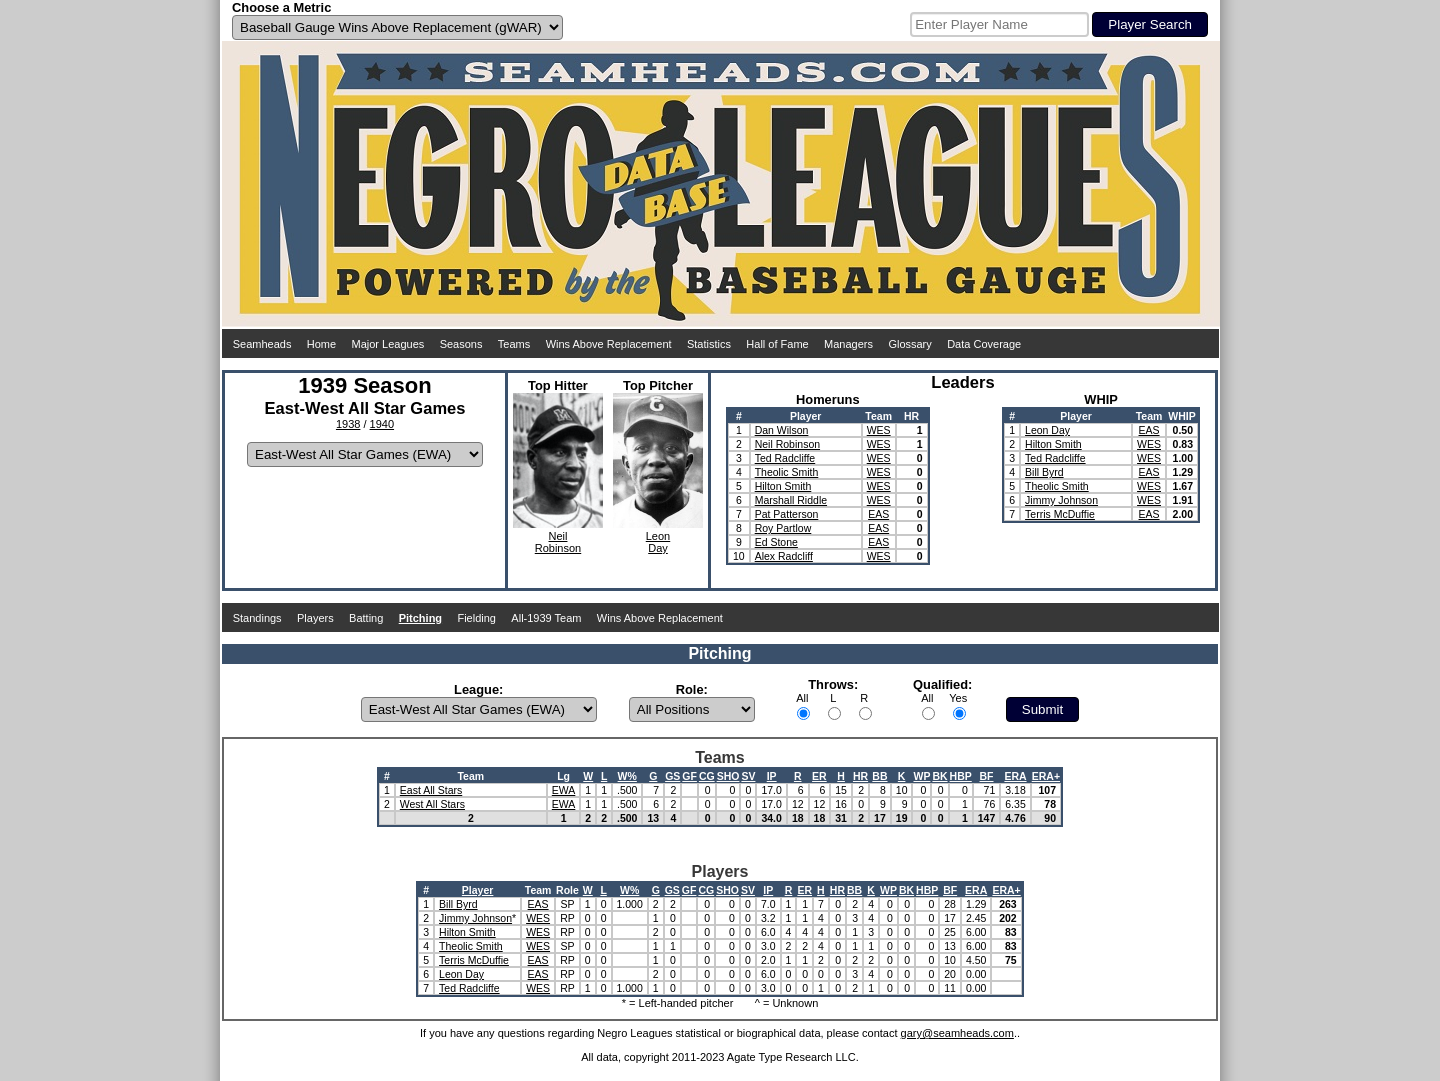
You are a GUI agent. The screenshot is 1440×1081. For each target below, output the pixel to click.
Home (321, 344)
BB (879, 776)
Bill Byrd (1044, 472)
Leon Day (1047, 430)
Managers (848, 344)
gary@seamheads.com (957, 1033)
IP (772, 776)
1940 (382, 424)
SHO (728, 776)
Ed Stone (776, 542)
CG (707, 776)
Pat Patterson (787, 514)
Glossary (909, 344)
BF (987, 776)
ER (819, 776)
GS (672, 776)
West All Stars (432, 804)
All (802, 698)
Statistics (709, 344)
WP (921, 776)
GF (689, 776)
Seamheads (262, 344)
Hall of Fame (777, 344)
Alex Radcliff (784, 556)
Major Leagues (388, 344)
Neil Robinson (787, 444)
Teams (514, 344)
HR (860, 776)
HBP (961, 776)
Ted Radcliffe (785, 458)
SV (748, 776)
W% (627, 776)
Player (478, 890)
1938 (348, 424)
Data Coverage (984, 344)
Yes (958, 698)
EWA (564, 790)
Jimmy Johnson (1061, 500)
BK (939, 776)
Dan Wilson (782, 430)
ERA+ (1046, 776)
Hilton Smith (783, 486)
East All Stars (431, 790)
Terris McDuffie (1060, 514)
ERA (1015, 776)
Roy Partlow (783, 528)
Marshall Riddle (791, 500)
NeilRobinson (558, 542)
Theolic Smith (787, 472)
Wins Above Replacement (609, 344)
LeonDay (658, 542)
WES (879, 430)
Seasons (461, 344)
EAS (878, 514)
